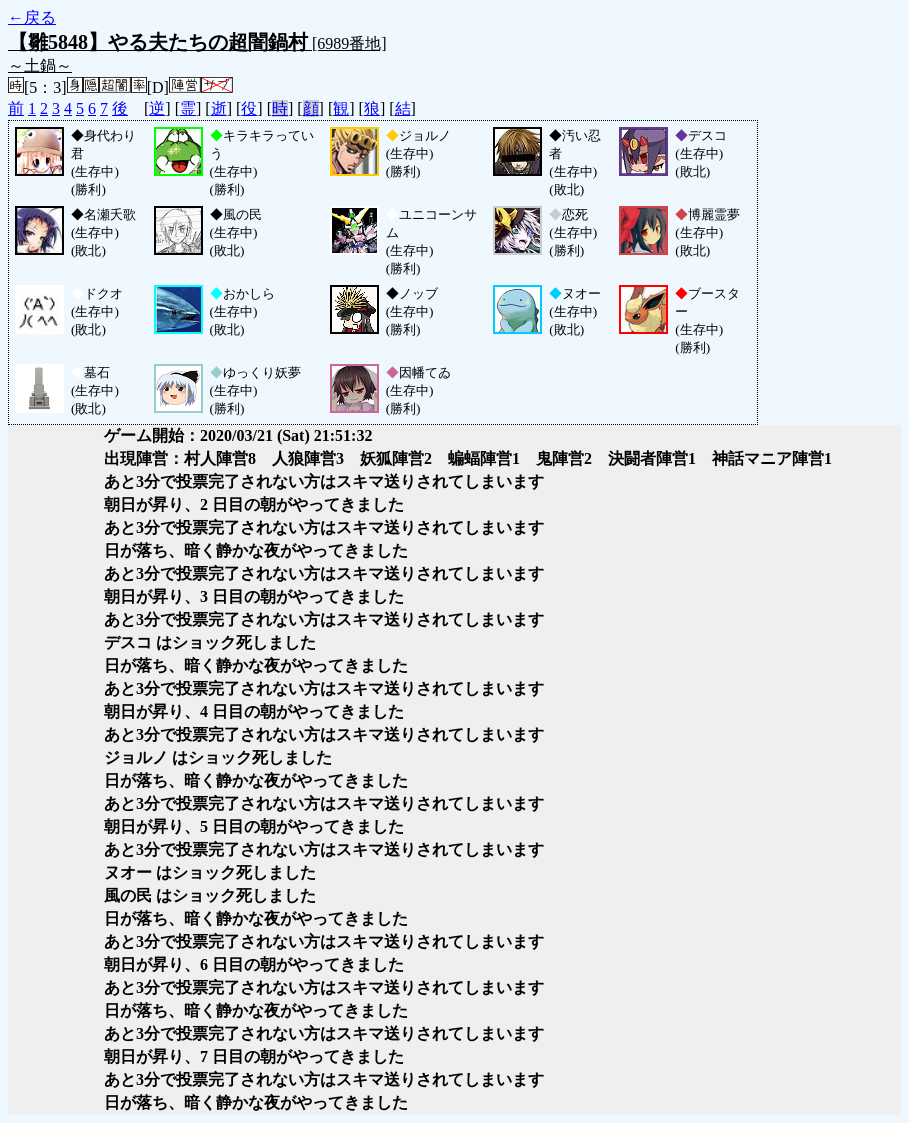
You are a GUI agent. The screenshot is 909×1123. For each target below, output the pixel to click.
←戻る (32, 17)
